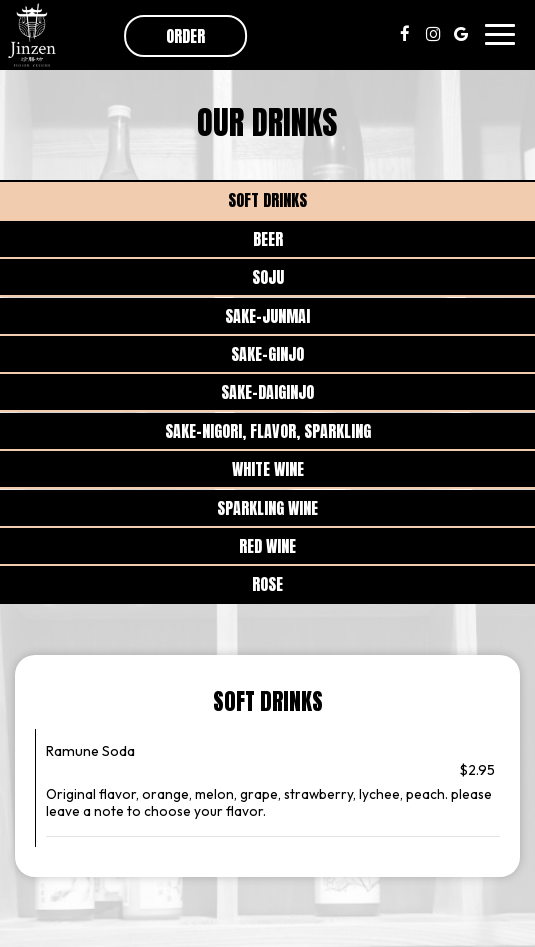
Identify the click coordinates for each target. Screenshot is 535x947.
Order (185, 36)
